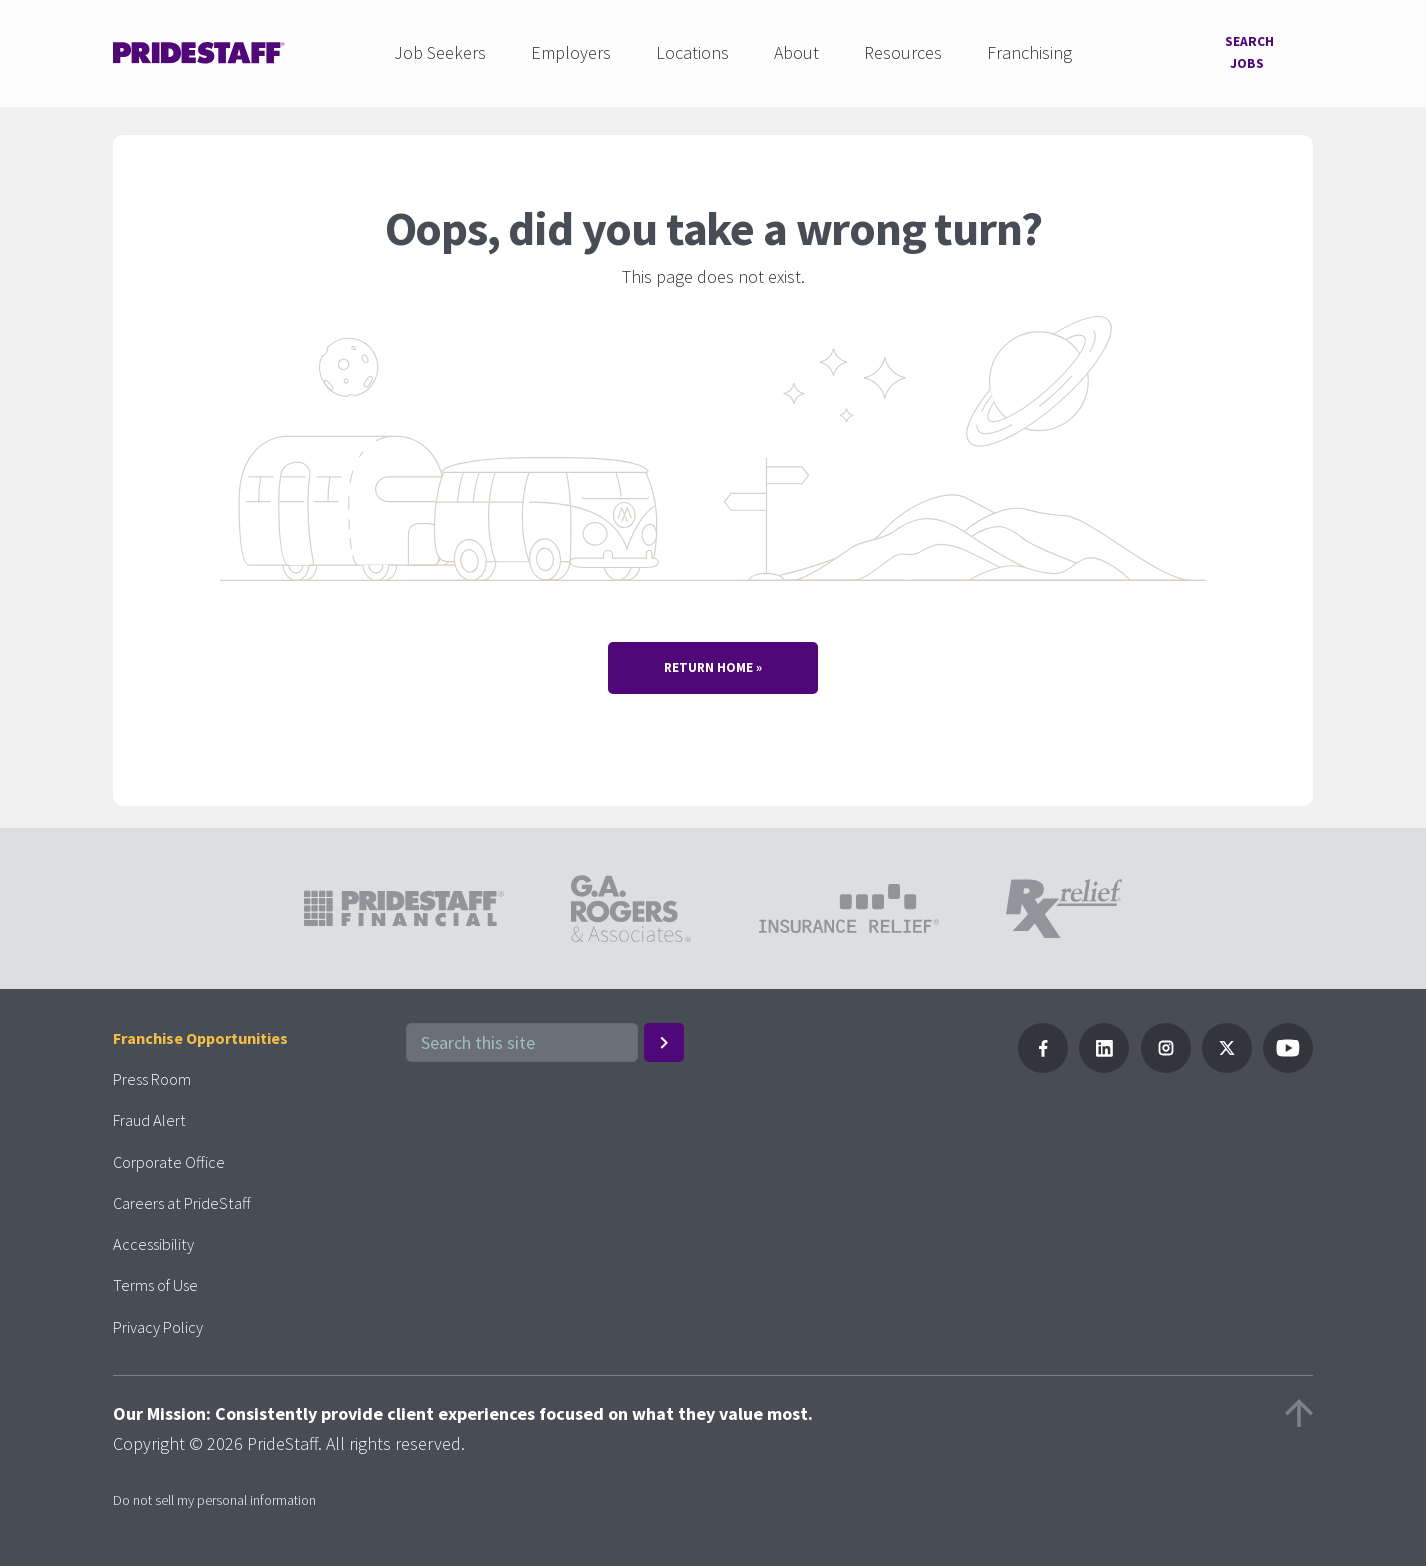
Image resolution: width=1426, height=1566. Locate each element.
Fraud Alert (154, 1115)
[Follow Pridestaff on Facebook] (1043, 1062)
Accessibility (157, 1239)
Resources (899, 48)
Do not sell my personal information (214, 1496)
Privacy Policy (163, 1322)
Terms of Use (161, 1280)
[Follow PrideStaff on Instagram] (1166, 1062)
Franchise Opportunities (210, 1033)
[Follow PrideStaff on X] (1227, 1062)
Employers (567, 48)
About (792, 48)
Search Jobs (1243, 48)
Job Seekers (436, 48)
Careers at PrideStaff (189, 1198)
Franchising (1025, 48)
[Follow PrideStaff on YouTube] (1288, 1062)
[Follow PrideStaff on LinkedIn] (1104, 1062)
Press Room (157, 1074)
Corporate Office (174, 1157)
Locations (688, 48)
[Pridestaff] (199, 49)
